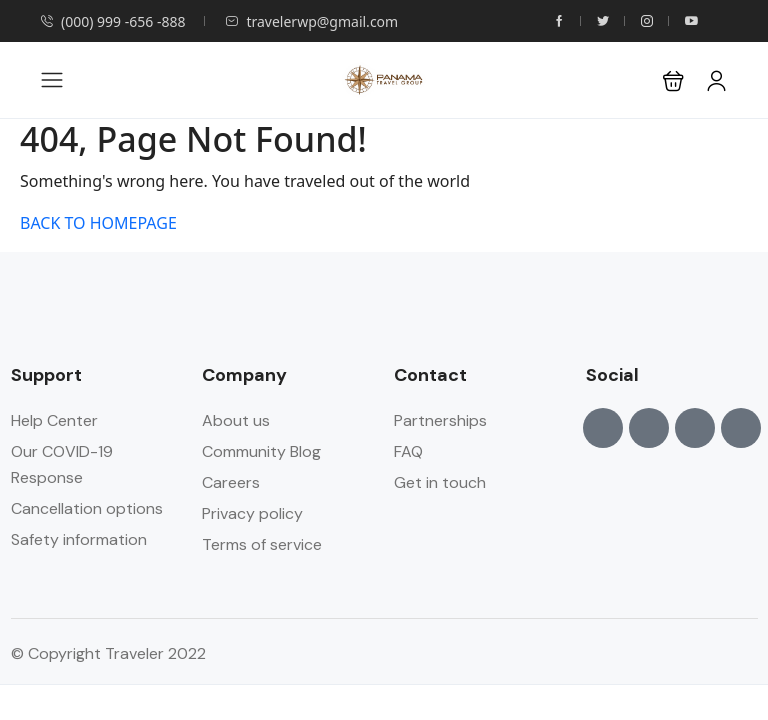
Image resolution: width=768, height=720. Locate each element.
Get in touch (440, 482)
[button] (673, 80)
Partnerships (440, 420)
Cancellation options (87, 508)
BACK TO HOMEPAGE (98, 223)
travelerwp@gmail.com (311, 21)
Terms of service (262, 544)
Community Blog (261, 451)
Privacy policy (252, 513)
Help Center (54, 420)
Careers (231, 482)
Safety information (79, 539)
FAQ (408, 451)
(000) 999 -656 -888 (112, 21)
